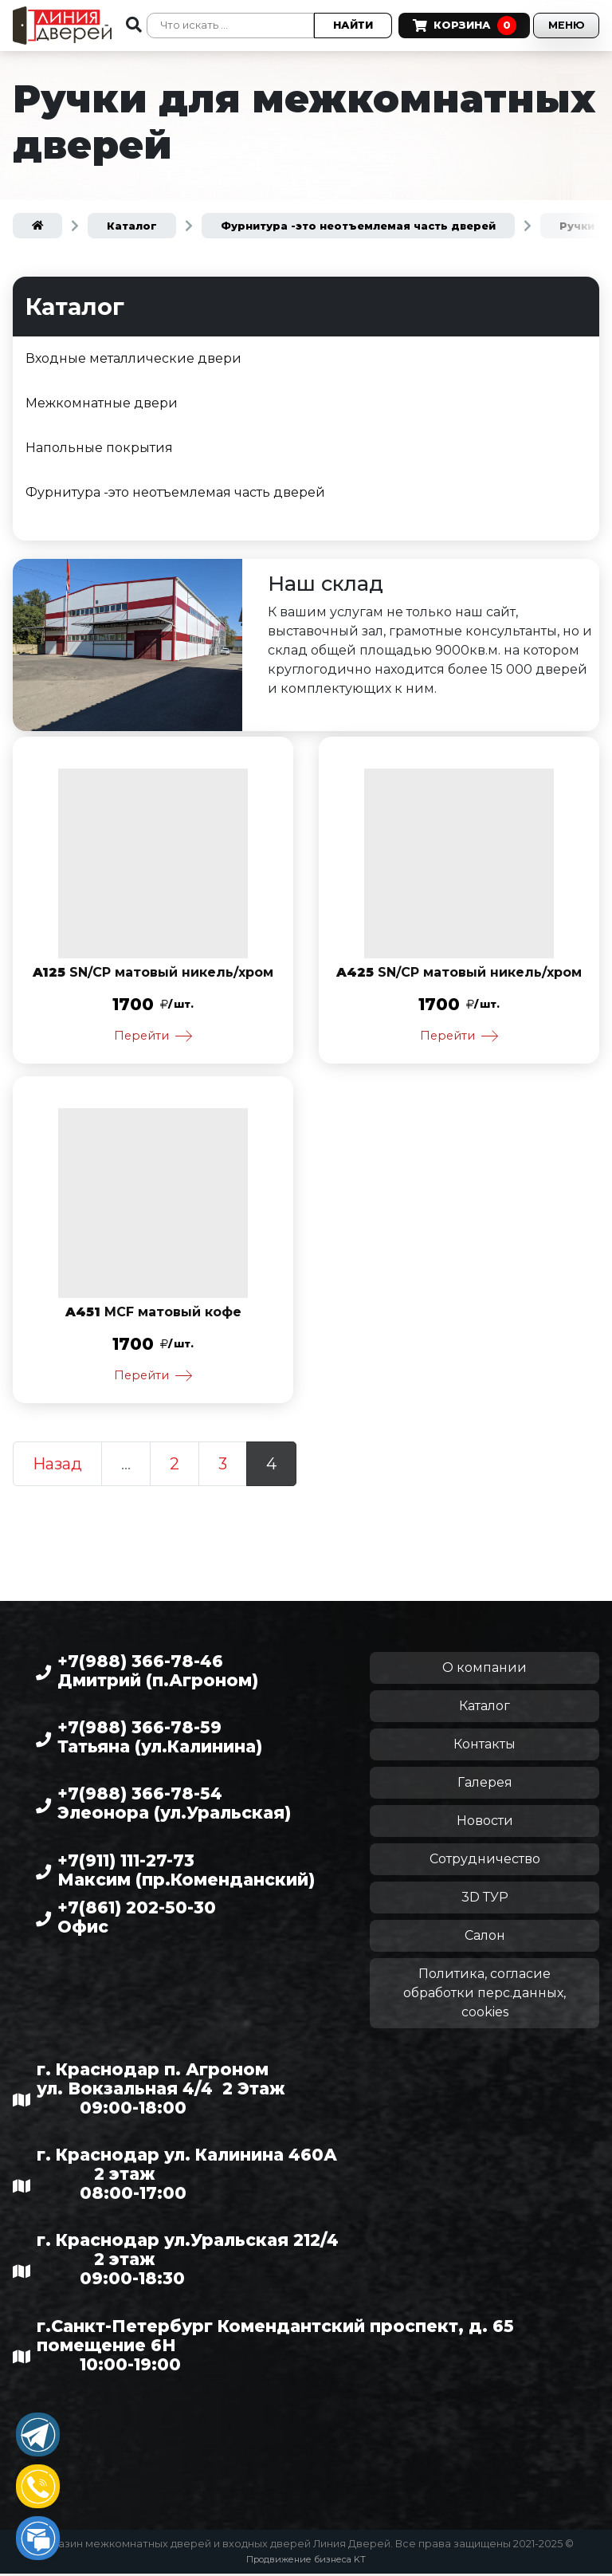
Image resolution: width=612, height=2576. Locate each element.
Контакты (484, 1747)
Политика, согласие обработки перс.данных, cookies (484, 1996)
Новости (485, 1823)
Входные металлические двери (133, 358)
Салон (485, 1938)
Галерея (484, 1785)
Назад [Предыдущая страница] (57, 1467)
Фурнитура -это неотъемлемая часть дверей (175, 492)
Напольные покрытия (99, 447)
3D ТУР (484, 1900)
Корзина (454, 12)
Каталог (484, 1709)
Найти (344, 25)
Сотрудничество (485, 1862)
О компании (484, 1670)
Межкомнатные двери (102, 403)
